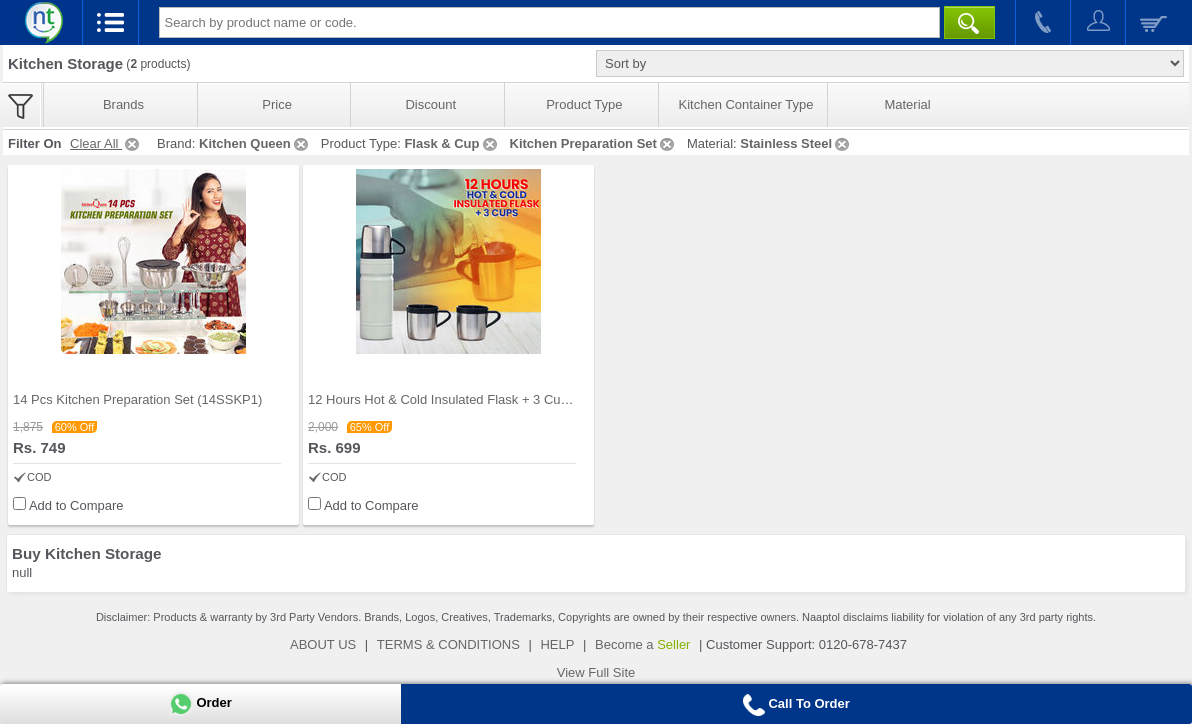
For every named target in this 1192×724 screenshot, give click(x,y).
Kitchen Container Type (746, 104)
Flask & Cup (451, 143)
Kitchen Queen (255, 143)
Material (907, 104)
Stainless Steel (796, 143)
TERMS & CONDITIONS (448, 644)
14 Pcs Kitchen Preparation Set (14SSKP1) (137, 399)
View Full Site (596, 672)
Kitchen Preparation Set (593, 143)
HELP (557, 644)
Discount (430, 104)
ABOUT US (323, 644)
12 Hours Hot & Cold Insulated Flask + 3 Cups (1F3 (456, 399)
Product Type (584, 104)
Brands (123, 104)
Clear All (106, 143)
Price (277, 104)
